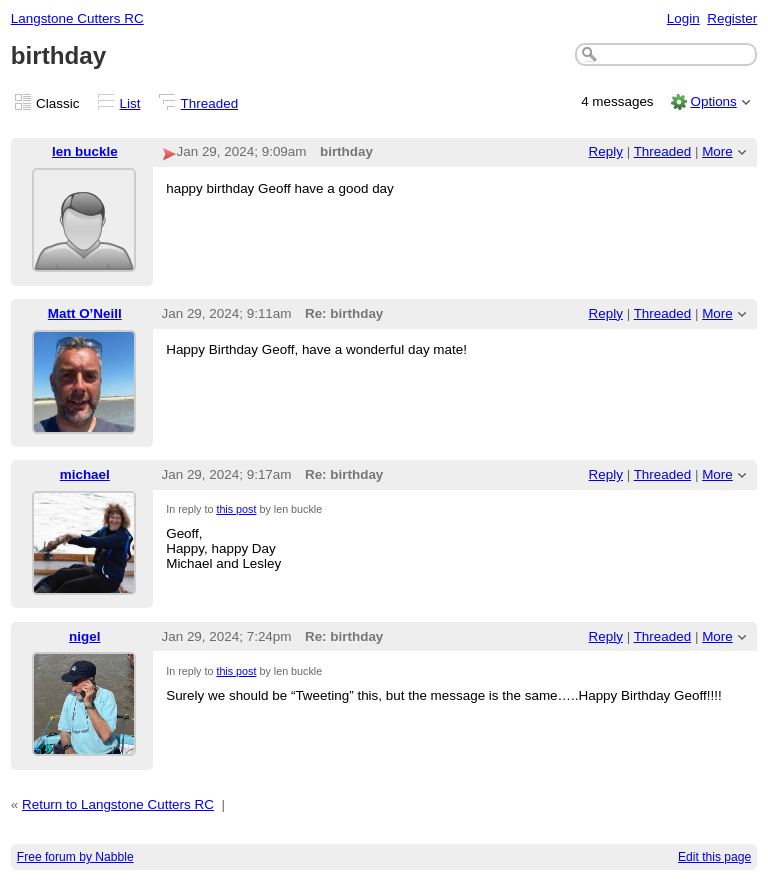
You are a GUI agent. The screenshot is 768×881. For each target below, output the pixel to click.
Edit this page (714, 857)
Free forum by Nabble (75, 857)
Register (732, 18)
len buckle (85, 151)
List (130, 103)
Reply (606, 151)
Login (683, 18)
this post (236, 509)
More (717, 151)
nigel (84, 636)
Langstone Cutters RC (77, 18)
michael (85, 474)
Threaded (210, 103)
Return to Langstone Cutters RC (118, 804)
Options (713, 101)
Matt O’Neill (85, 313)
